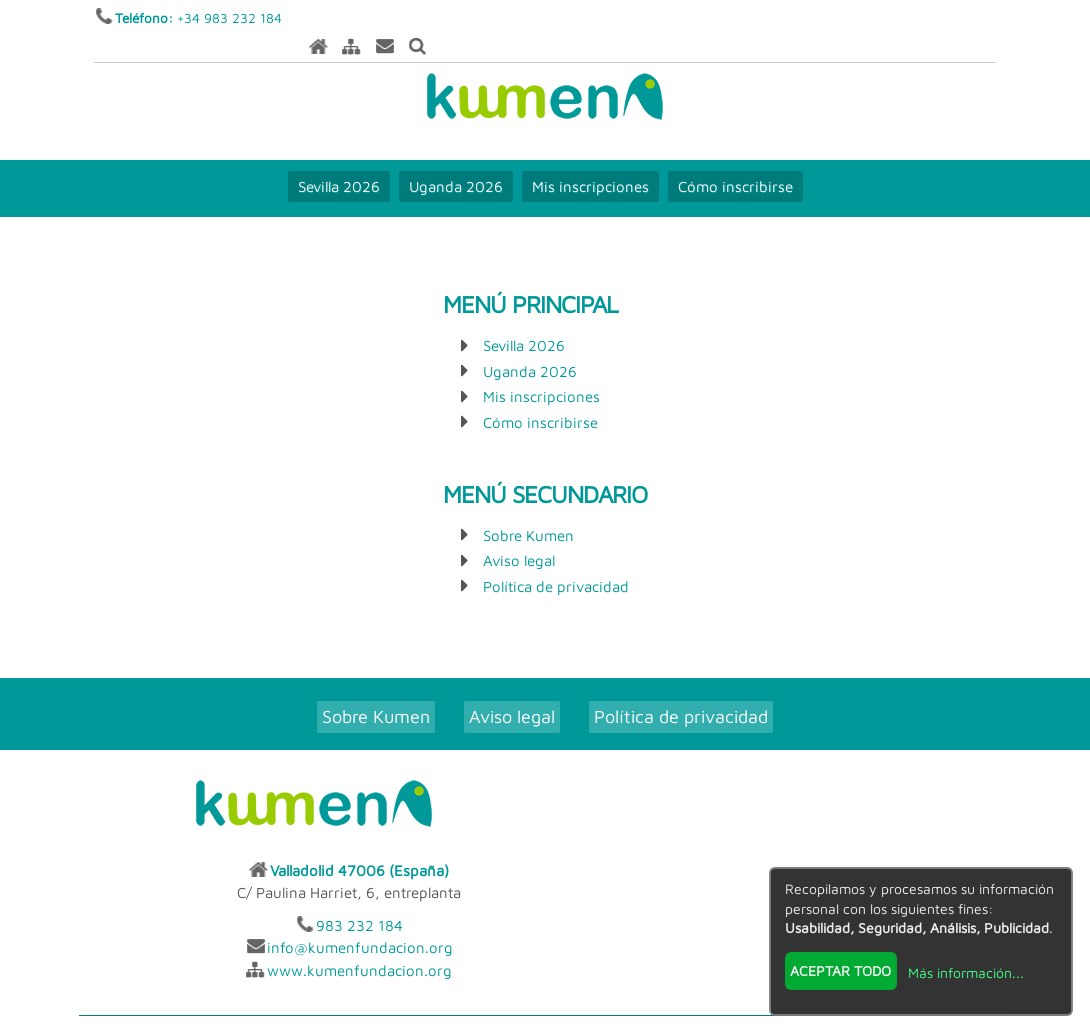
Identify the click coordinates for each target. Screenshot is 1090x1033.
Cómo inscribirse (735, 159)
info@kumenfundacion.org (797, 842)
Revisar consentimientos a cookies (545, 1021)
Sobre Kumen (528, 509)
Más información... (965, 971)
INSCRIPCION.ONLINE (627, 951)
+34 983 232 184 (230, 18)
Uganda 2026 (456, 159)
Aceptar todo (840, 969)
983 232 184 (797, 820)
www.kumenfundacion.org (797, 865)
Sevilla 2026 (339, 159)
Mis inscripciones (590, 159)
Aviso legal (519, 534)
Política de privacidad (556, 560)
